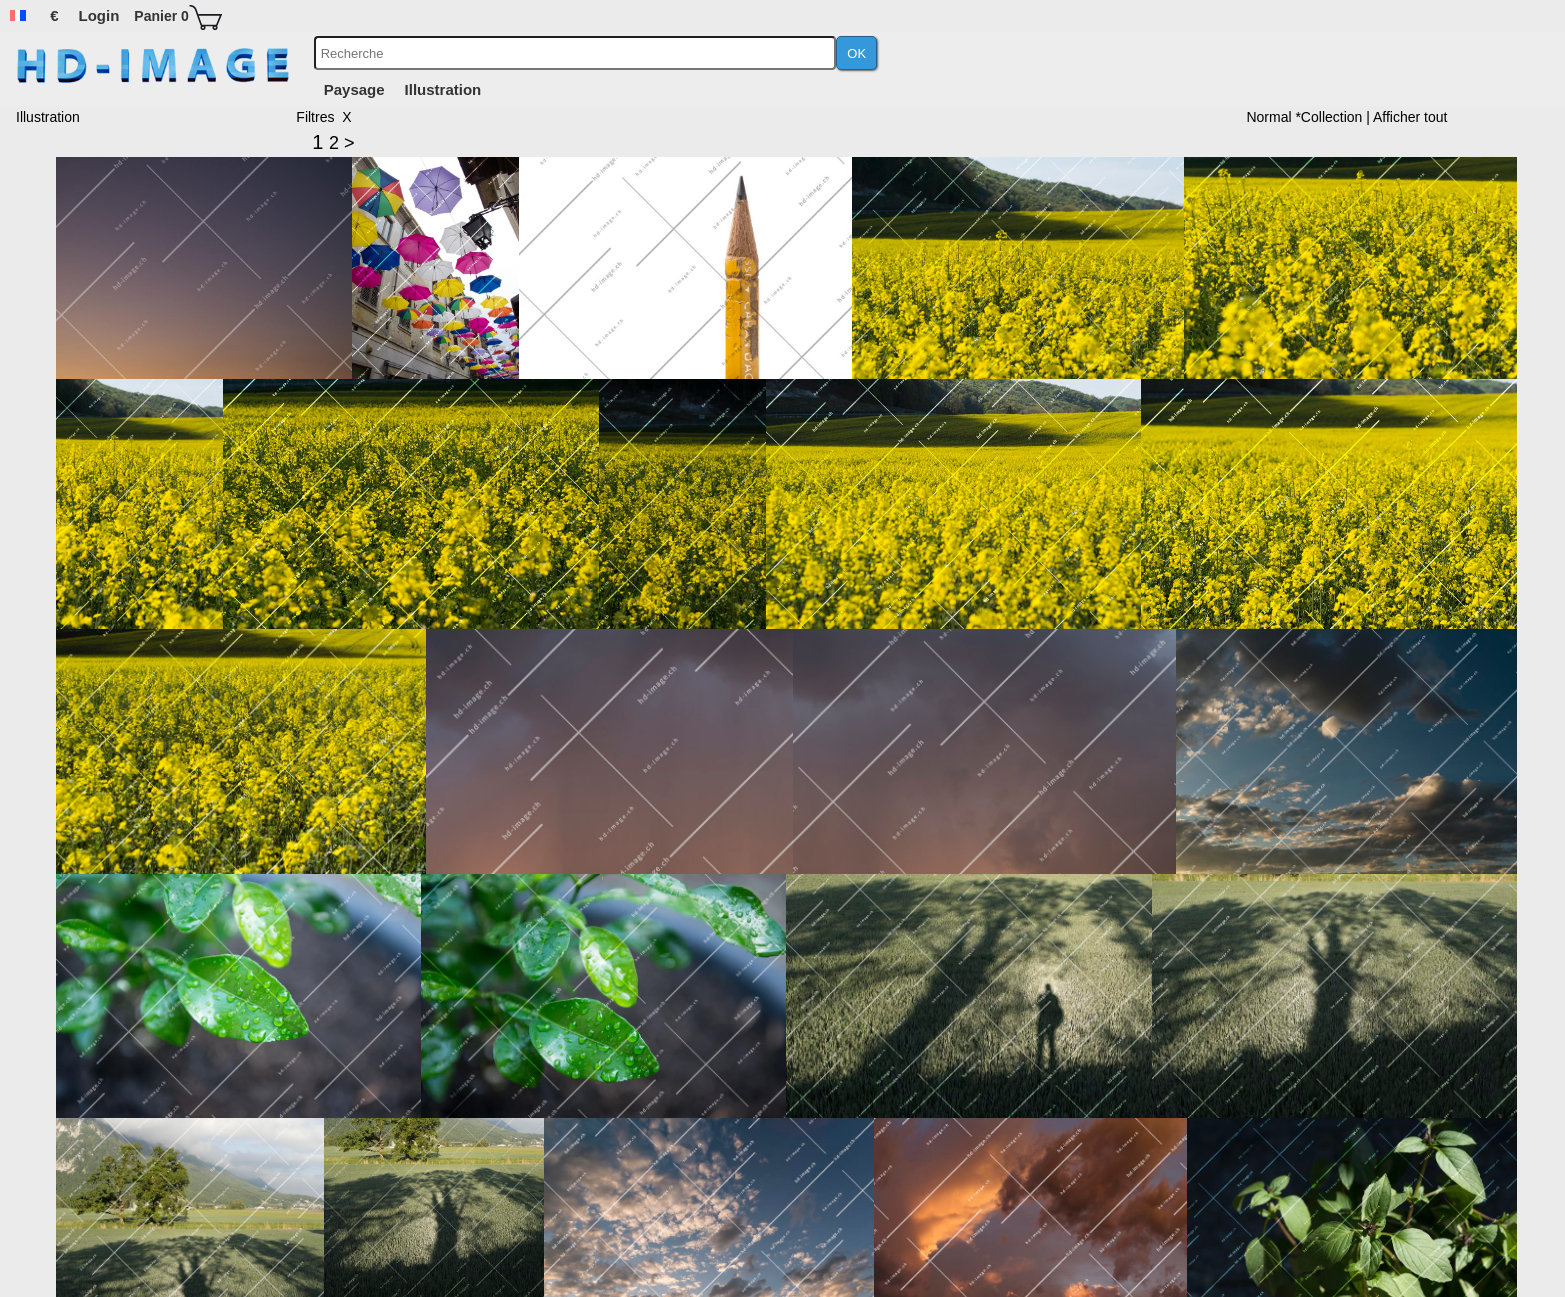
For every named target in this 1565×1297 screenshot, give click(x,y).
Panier (161, 16)
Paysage (354, 89)
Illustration (443, 89)
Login (99, 15)
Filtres (315, 117)
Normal (1270, 117)
